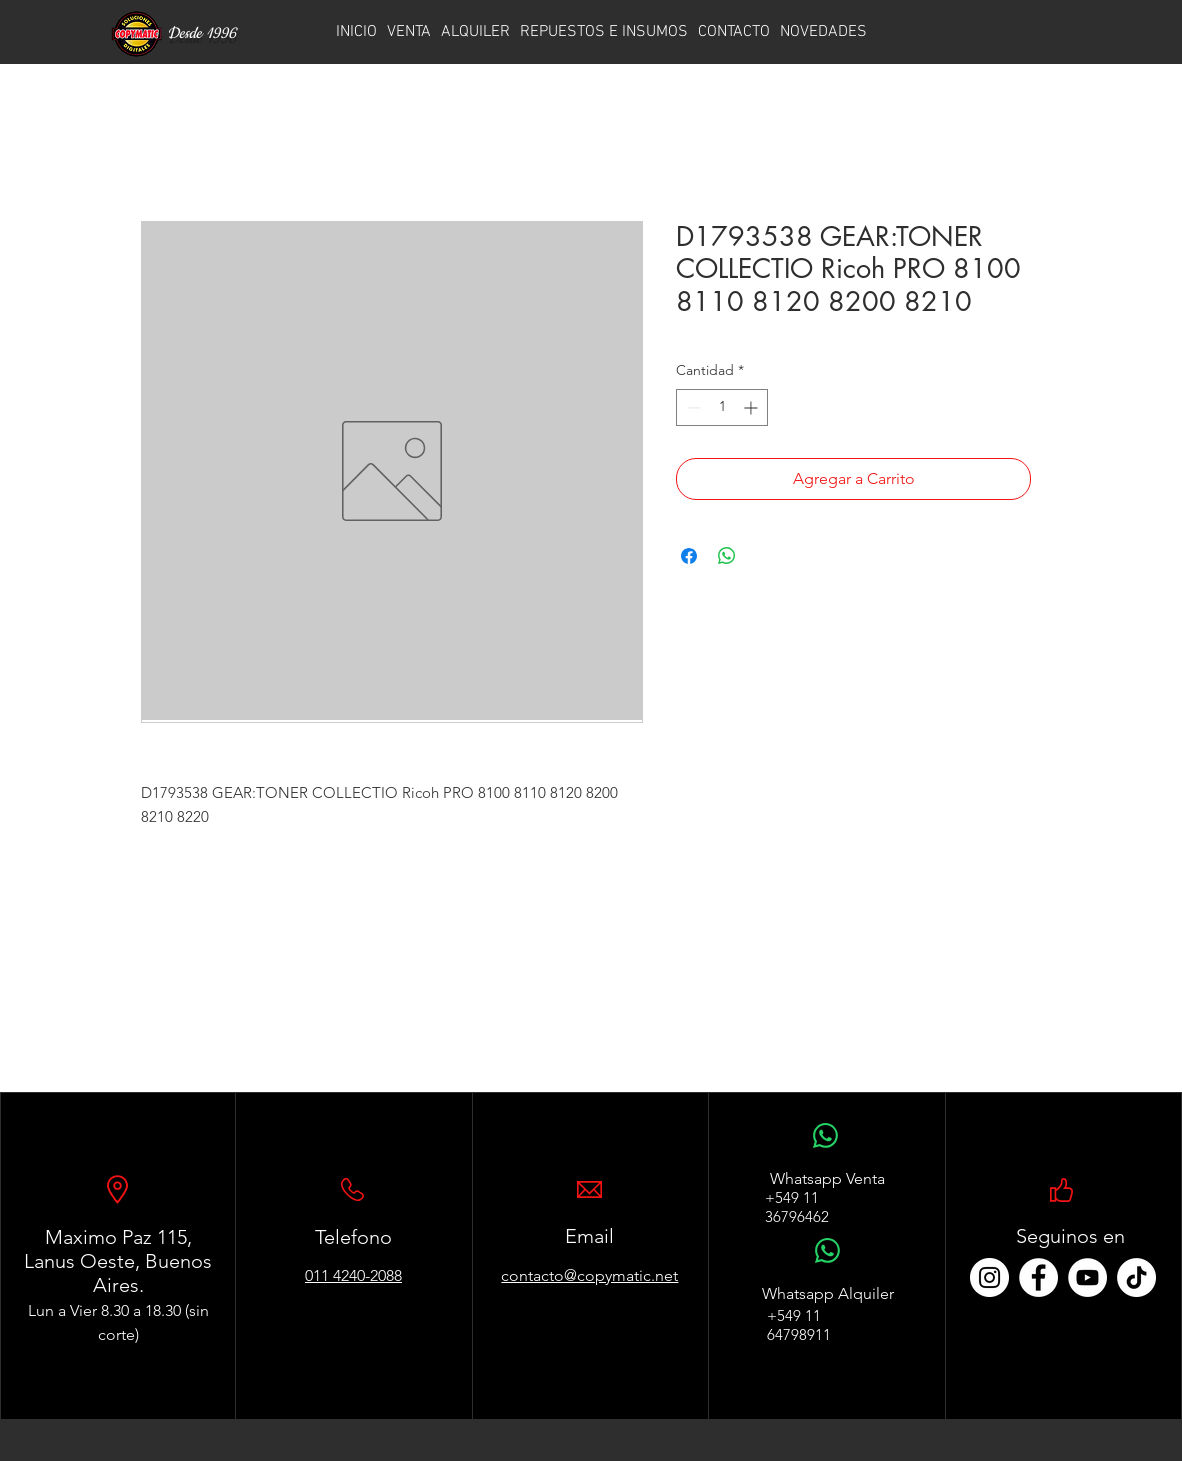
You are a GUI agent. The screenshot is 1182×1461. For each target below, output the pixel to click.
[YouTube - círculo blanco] (1087, 1277)
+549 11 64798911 (799, 1325)
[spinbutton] (722, 407)
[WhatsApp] (825, 1146)
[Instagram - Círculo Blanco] (989, 1277)
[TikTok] (1136, 1277)
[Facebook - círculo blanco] (1038, 1277)
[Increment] (752, 407)
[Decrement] (691, 407)
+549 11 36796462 (797, 1207)
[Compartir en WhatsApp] (727, 556)
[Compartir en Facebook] (689, 556)
